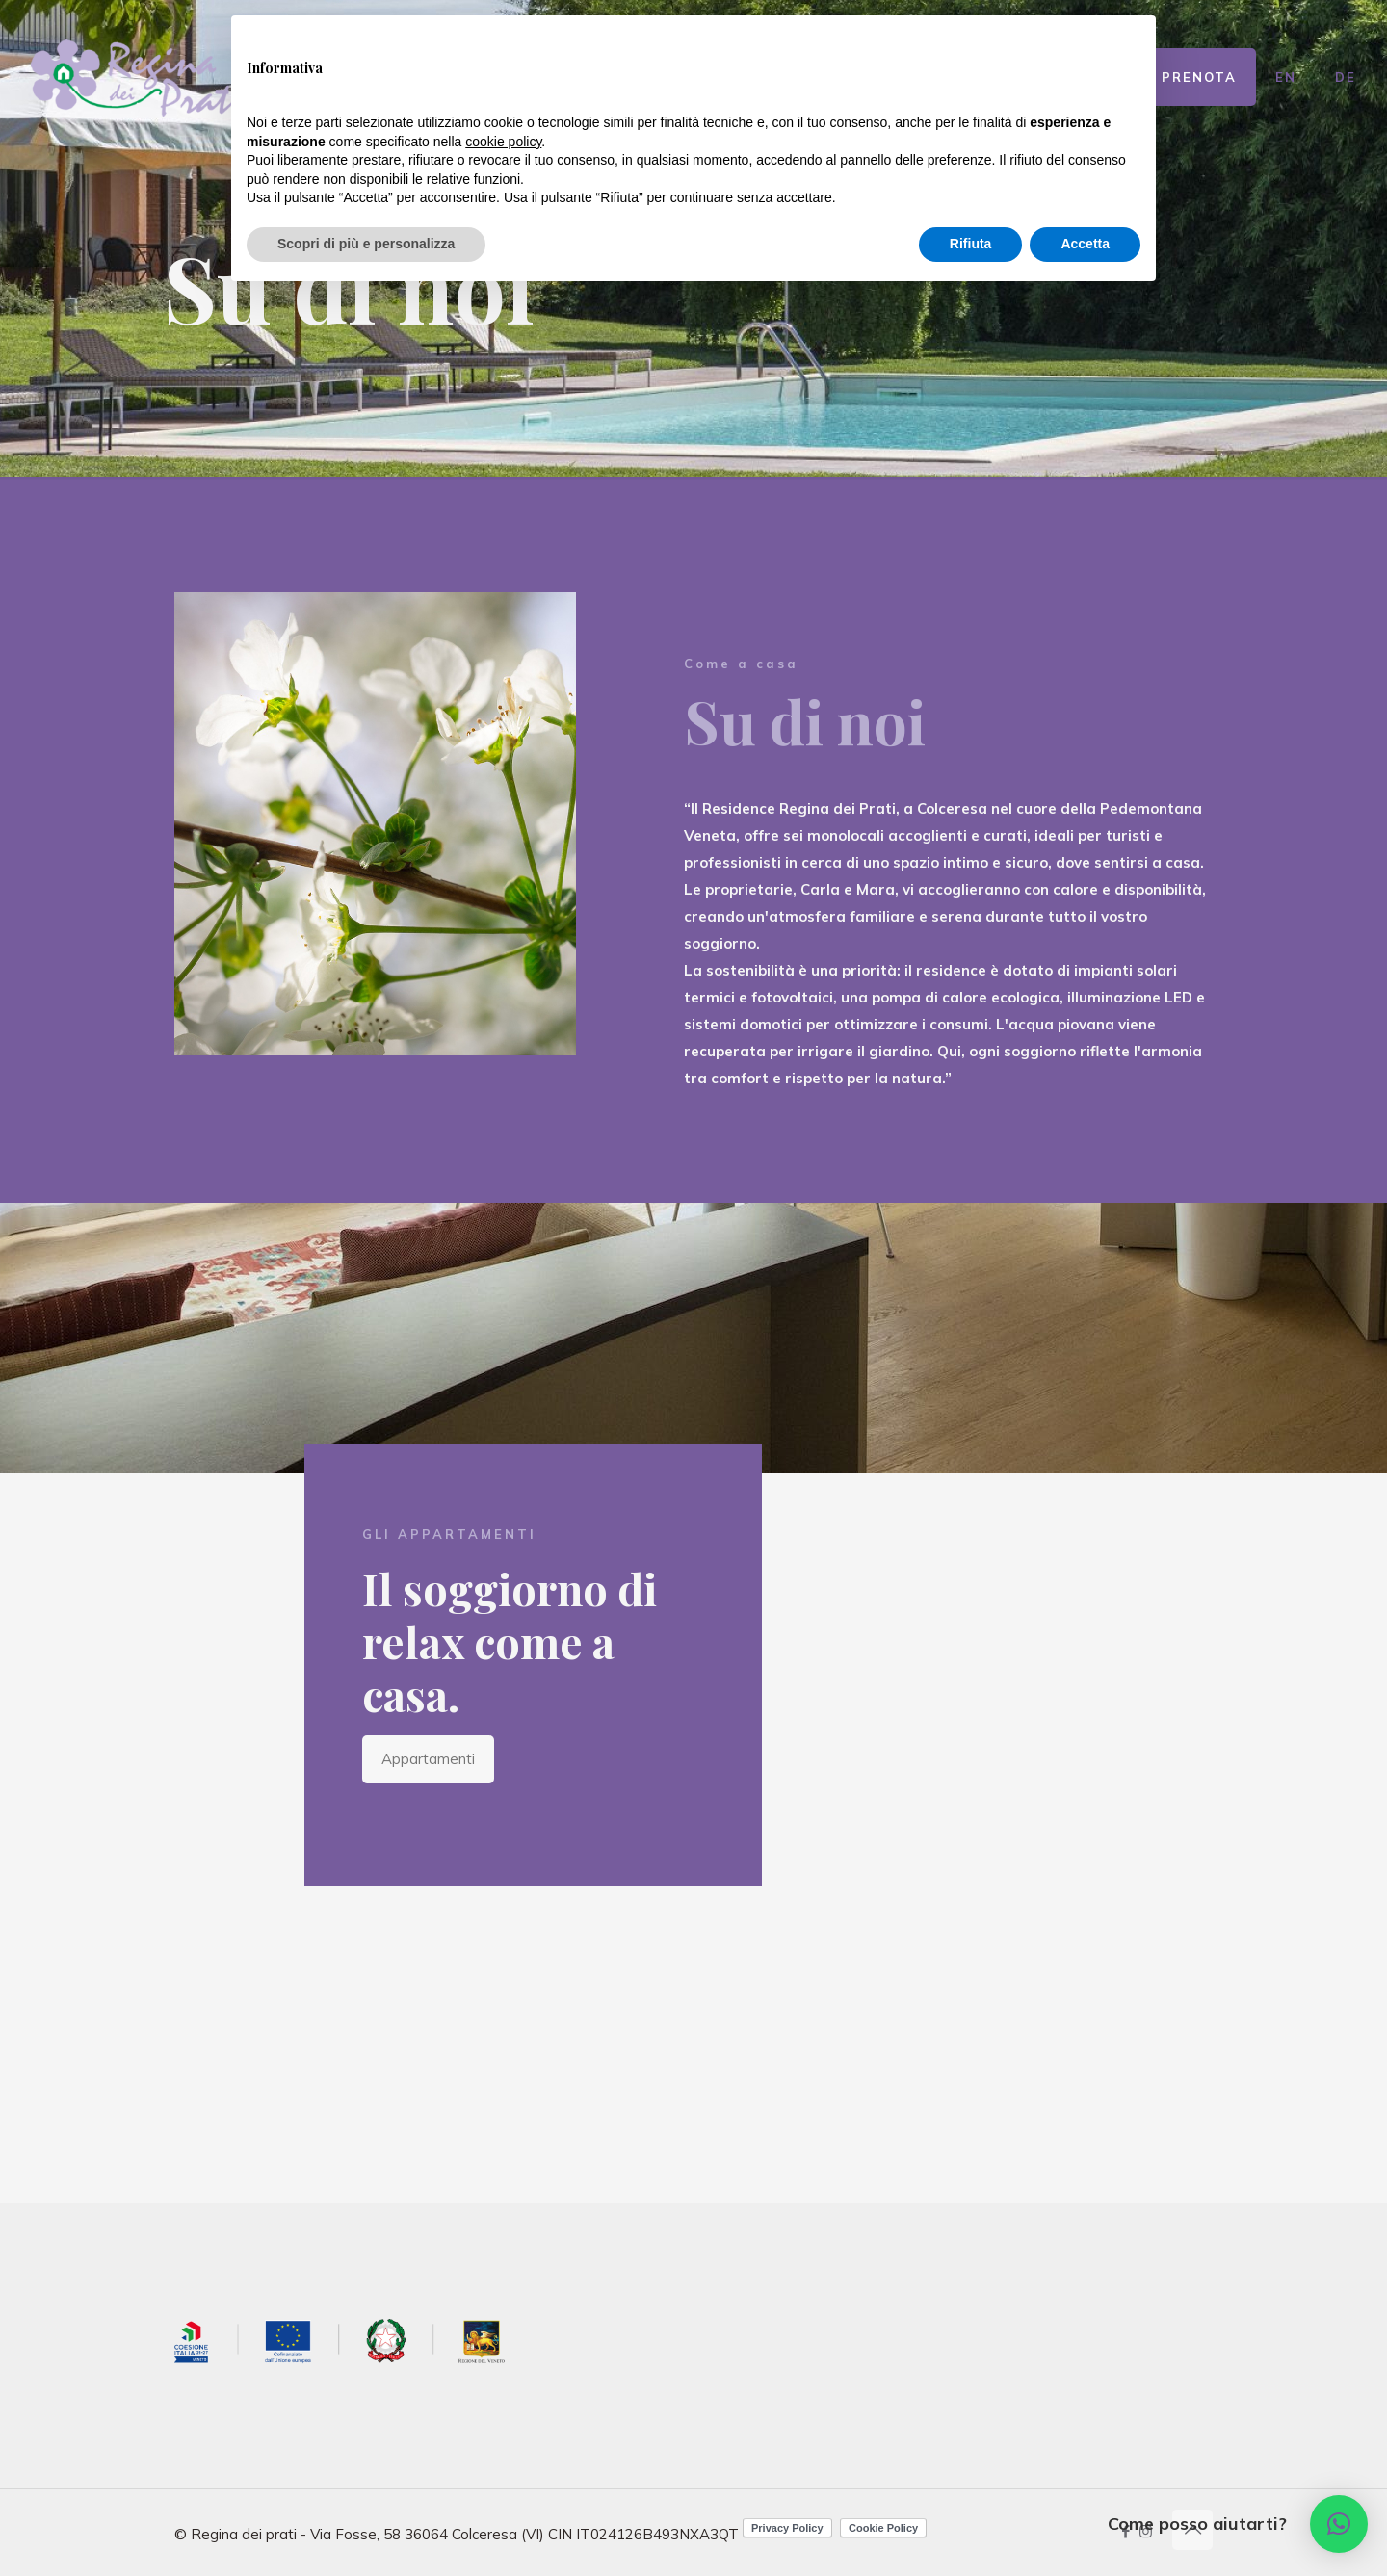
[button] (1339, 2524)
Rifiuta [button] (971, 243)
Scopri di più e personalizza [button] (366, 243)
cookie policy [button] (503, 141)
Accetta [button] (1085, 243)
